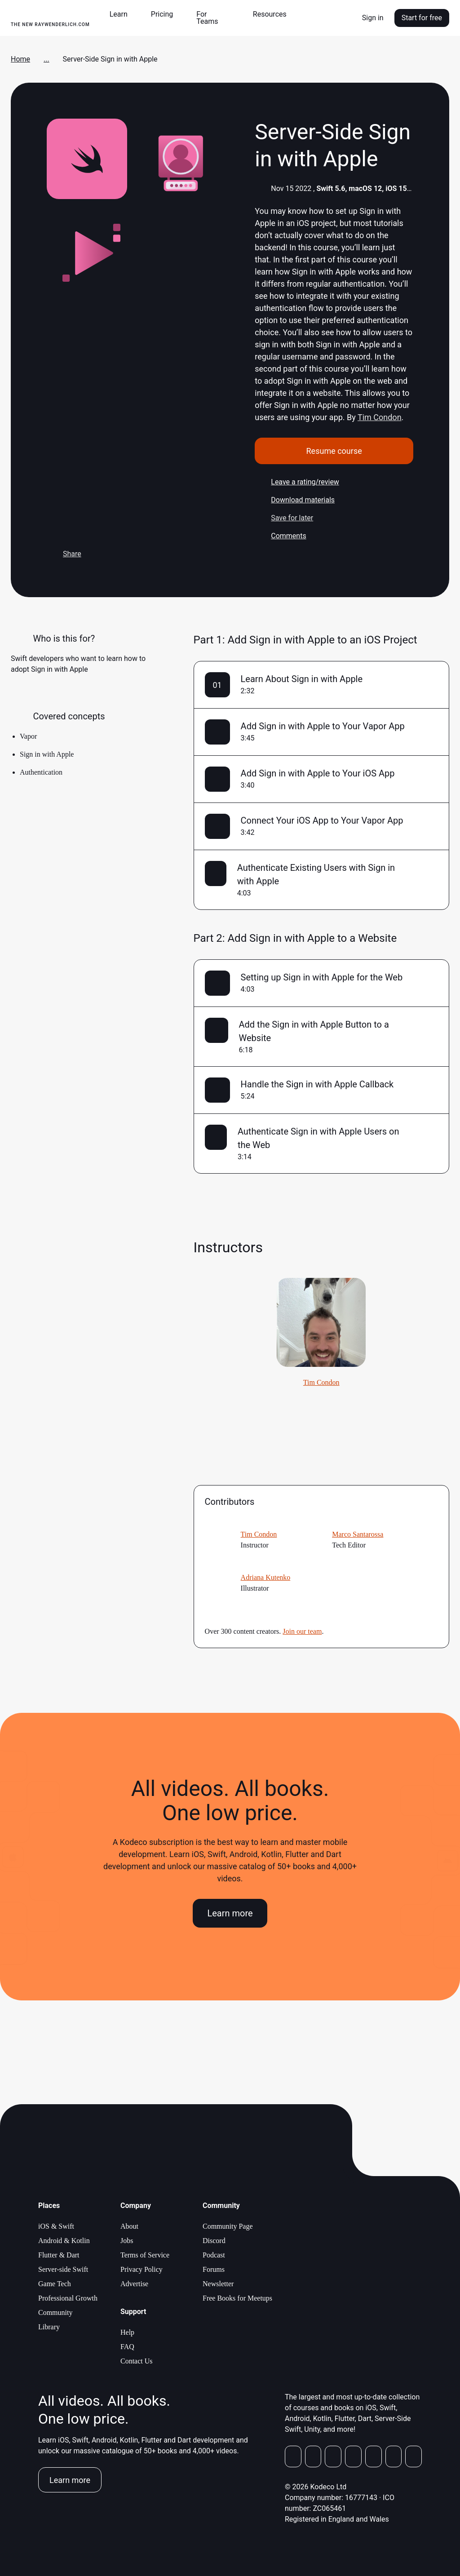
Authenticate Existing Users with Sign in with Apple (316, 874)
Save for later (284, 518)
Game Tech (54, 2284)
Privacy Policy (141, 2269)
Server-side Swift (63, 2269)
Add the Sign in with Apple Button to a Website (314, 1031)
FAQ (127, 2346)
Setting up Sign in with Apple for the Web (322, 977)
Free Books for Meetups (237, 2298)
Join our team (302, 1631)
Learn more (229, 1913)
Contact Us (136, 2361)
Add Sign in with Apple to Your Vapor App (323, 726)
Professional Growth (67, 2298)
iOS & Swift (56, 2226)
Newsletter (218, 2284)
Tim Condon (380, 417)
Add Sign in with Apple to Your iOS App (318, 773)
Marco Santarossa (357, 1534)
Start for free (422, 17)
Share (64, 554)
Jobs (126, 2240)
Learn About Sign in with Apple (302, 679)
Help (127, 2332)
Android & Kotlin (64, 2240)
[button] (122, 14)
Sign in (373, 17)
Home (20, 59)
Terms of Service (144, 2255)
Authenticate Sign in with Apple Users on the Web (318, 1138)
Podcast (214, 2255)
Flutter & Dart (59, 2255)
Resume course (334, 451)
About (129, 2226)
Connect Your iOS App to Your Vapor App (322, 820)
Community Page (228, 2226)
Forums (214, 2269)
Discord (214, 2240)
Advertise (134, 2284)
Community (55, 2312)
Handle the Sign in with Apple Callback (317, 1084)
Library (49, 2327)
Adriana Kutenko (266, 1577)
